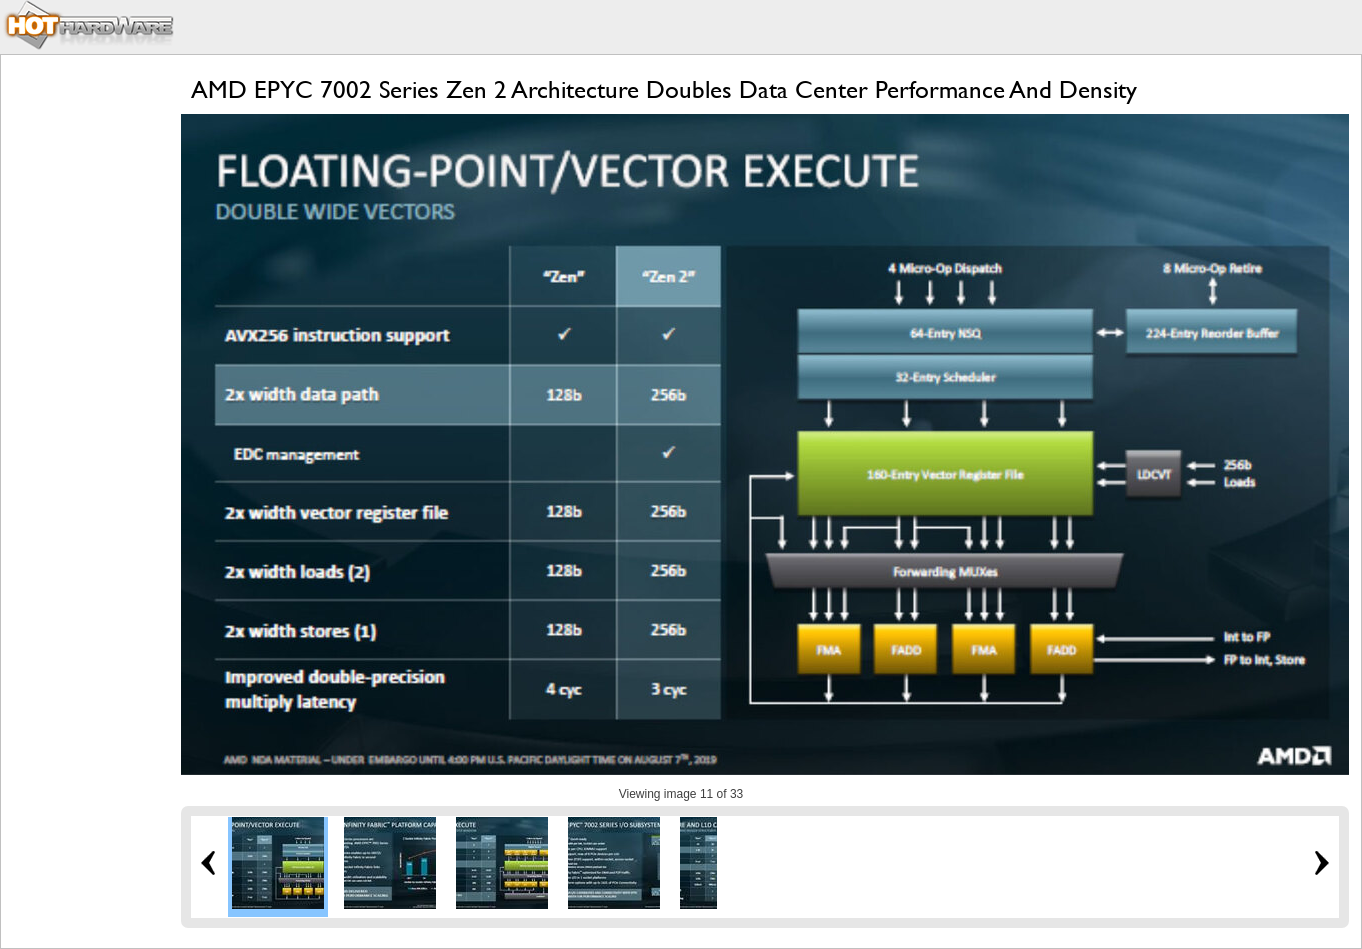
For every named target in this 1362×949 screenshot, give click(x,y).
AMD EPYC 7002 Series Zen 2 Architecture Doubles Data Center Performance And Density (664, 89)
